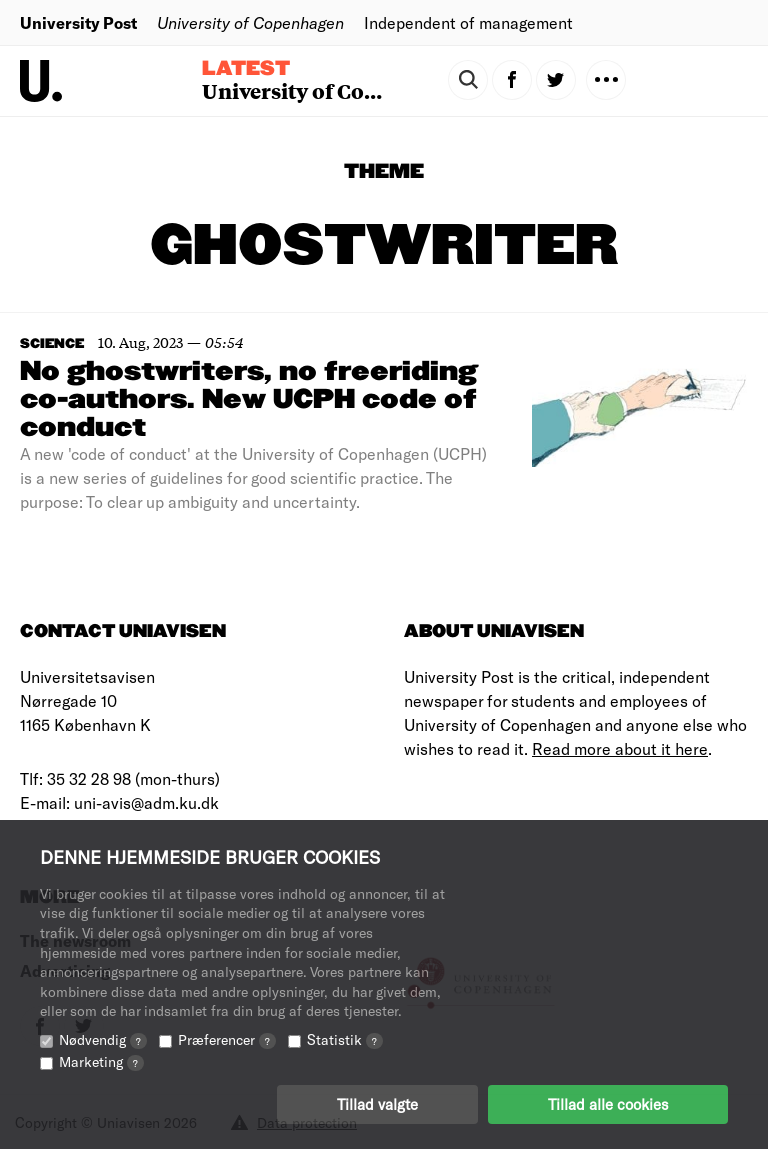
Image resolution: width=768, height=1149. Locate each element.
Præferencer (227, 1039)
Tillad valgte (377, 1104)
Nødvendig (103, 1039)
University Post (78, 22)
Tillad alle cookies (608, 1104)
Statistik (345, 1039)
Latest (246, 69)
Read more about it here (620, 748)
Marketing (101, 1061)
